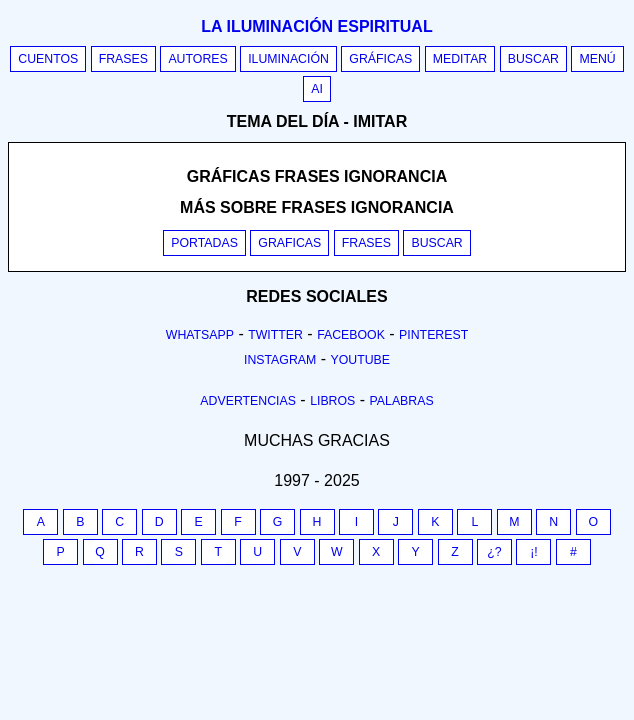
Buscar (533, 59)
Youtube (360, 360)
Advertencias (248, 401)
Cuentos (48, 59)
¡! (534, 552)
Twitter (275, 335)
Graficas (289, 243)
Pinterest (433, 335)
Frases (123, 59)
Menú (597, 59)
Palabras (402, 401)
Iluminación (288, 59)
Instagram (280, 360)
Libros (332, 401)
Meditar (460, 59)
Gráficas (380, 59)
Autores (197, 59)
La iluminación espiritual (316, 26)
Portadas (204, 243)
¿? (494, 552)
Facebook (351, 335)
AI (317, 89)
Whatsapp (200, 335)
